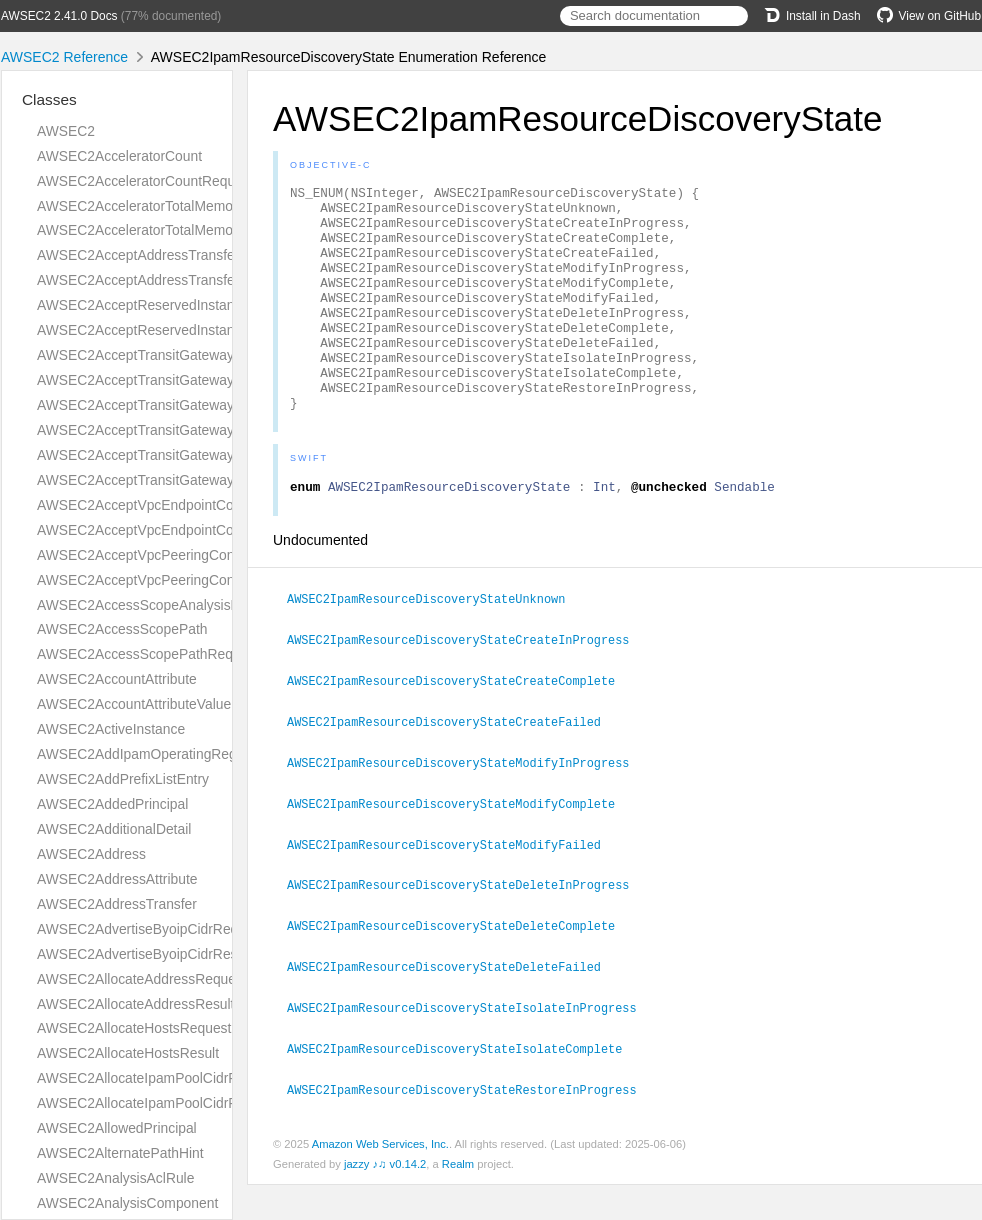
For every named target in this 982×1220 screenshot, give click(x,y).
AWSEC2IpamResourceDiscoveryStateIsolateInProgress (470, 1045)
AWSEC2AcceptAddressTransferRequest (164, 255)
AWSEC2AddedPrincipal (112, 804)
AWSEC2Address (91, 854)
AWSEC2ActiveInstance (111, 729)
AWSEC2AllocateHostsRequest (134, 1028)
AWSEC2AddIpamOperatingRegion (146, 754)
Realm (458, 1199)
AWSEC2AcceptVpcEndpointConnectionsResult (184, 530)
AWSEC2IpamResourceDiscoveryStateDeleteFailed (452, 1005)
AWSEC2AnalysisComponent (127, 1203)
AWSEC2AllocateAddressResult (135, 1004)
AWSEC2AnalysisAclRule (115, 1178)
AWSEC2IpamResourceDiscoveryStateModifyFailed (452, 886)
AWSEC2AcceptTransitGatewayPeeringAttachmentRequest (220, 405)
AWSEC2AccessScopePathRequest (148, 654)
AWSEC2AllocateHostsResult (128, 1053)
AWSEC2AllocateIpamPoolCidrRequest (158, 1078)
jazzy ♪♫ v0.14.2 (385, 1199)
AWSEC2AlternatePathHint (120, 1153)
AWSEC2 (66, 131)
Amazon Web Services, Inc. (380, 1179)
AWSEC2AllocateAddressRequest (142, 979)
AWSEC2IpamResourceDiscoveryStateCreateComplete (459, 726)
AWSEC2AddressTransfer (117, 904)
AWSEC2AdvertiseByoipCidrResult (144, 954)
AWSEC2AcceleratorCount (119, 156)
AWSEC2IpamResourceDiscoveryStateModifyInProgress (466, 806)
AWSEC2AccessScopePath (122, 629)
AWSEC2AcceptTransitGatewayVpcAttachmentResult (202, 480)
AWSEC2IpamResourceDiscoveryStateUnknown (434, 646)
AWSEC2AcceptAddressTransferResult (158, 280)
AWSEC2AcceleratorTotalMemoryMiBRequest (178, 230)
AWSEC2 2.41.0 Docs (59, 16)
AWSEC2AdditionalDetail (114, 829)
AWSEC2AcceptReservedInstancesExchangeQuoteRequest (222, 305)
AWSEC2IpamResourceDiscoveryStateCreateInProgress (466, 686)
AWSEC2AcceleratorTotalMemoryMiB (152, 206)
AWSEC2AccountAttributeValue (134, 704)
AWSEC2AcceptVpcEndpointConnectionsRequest (191, 505)
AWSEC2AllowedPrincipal (117, 1128)
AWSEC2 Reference (64, 57)
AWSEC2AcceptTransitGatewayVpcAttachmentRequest (208, 455)
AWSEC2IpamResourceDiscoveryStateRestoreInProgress (470, 1125)
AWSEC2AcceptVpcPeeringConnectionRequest (184, 555)
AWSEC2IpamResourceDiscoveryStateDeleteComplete (459, 965)
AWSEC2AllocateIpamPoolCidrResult (152, 1103)
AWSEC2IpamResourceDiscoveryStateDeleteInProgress (466, 925)
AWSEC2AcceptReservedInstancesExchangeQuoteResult (216, 330)
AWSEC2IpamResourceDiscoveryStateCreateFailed (452, 766)
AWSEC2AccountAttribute (117, 679)
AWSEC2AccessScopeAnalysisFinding (156, 605)
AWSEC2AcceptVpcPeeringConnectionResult (177, 580)
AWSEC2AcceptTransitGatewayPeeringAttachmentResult (214, 430)
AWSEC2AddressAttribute (117, 879)
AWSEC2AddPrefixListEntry (123, 779)
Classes (49, 99)
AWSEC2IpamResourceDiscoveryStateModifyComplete (459, 846)
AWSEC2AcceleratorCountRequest (145, 181)
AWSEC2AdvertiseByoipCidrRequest (151, 929)
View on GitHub (929, 16)
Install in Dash (812, 16)
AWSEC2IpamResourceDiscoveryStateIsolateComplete (463, 1085)
